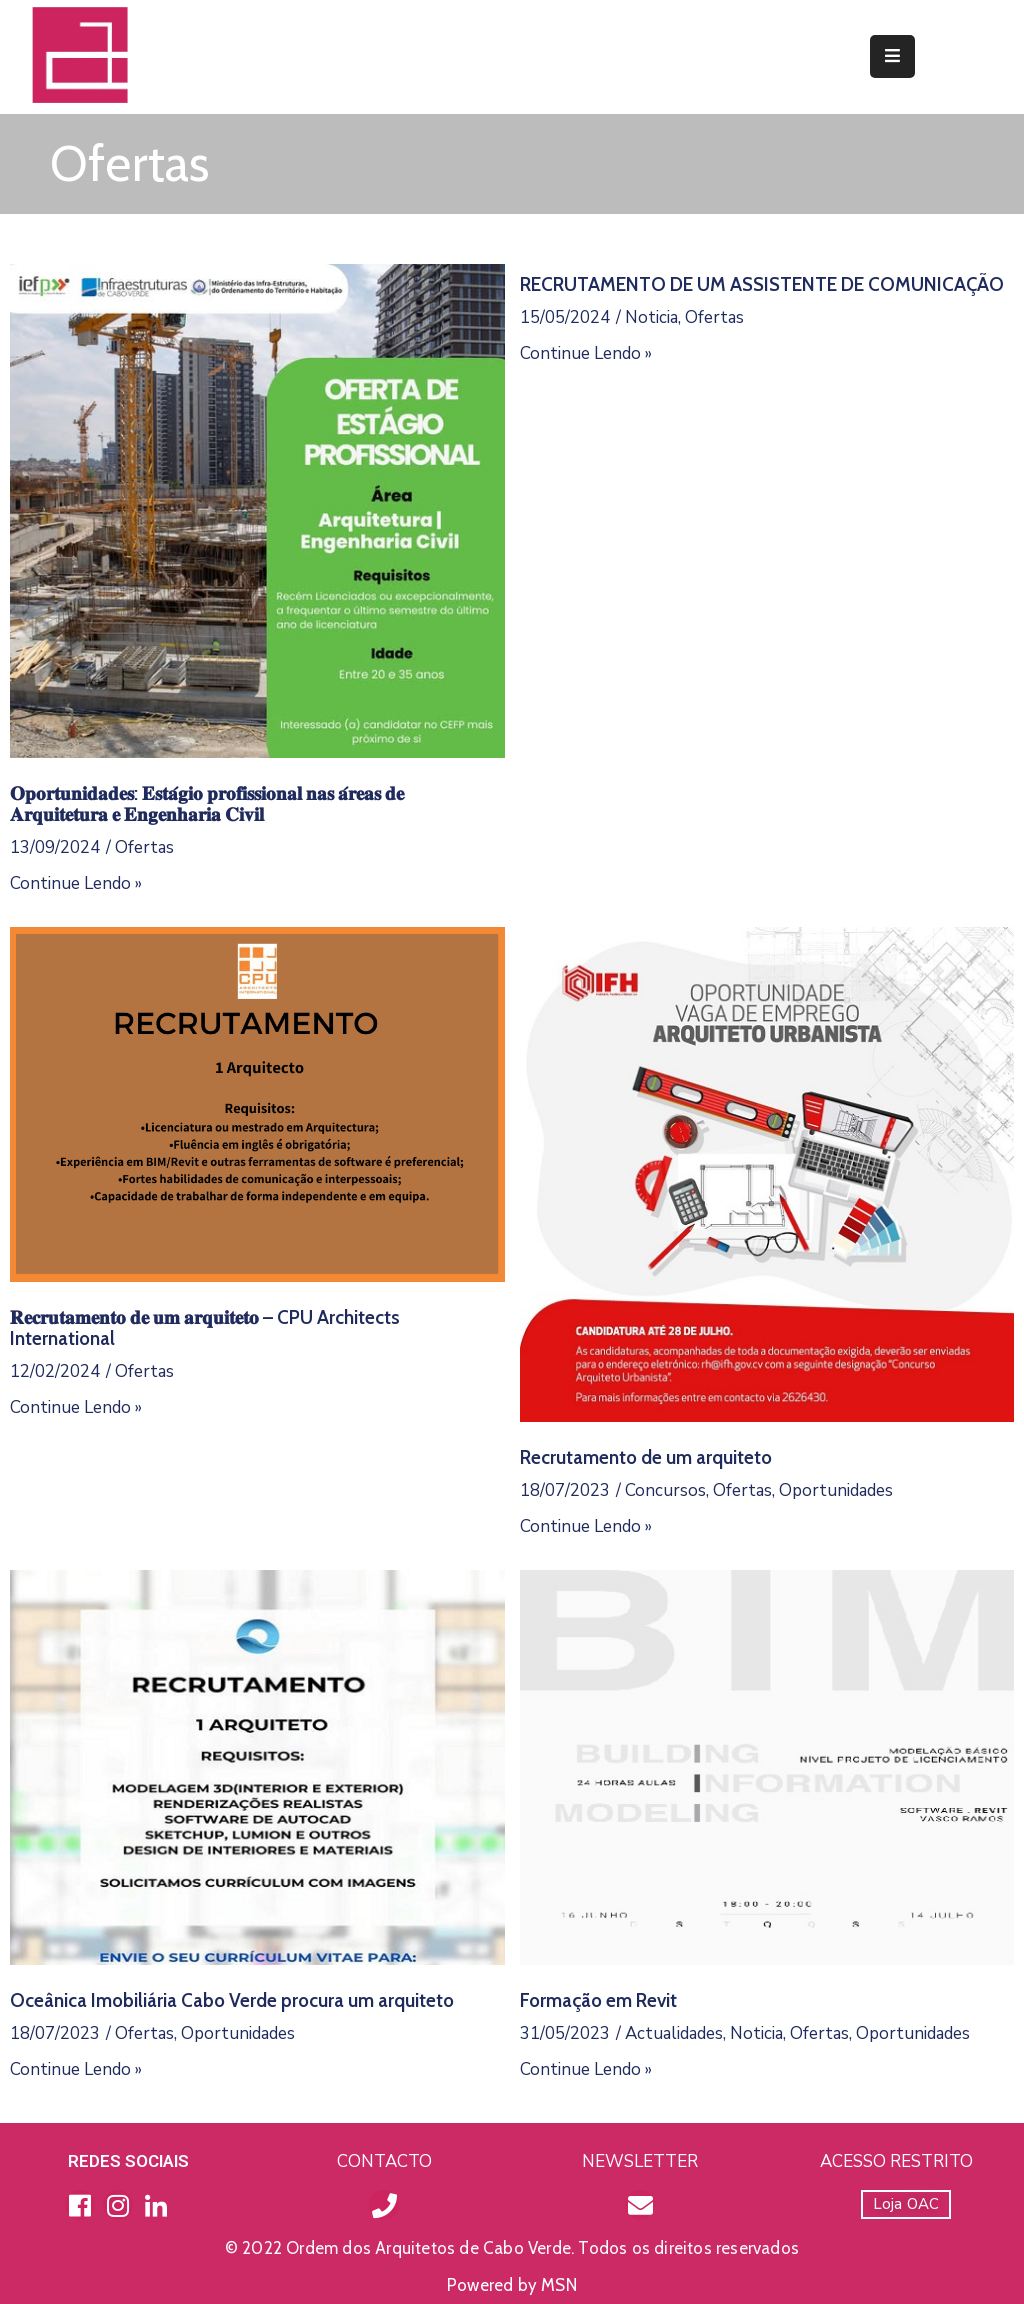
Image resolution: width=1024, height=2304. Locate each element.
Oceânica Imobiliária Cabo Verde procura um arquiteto (232, 2000)
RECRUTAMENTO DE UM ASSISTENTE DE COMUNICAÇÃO (762, 284)
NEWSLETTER (640, 2161)
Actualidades (674, 2033)
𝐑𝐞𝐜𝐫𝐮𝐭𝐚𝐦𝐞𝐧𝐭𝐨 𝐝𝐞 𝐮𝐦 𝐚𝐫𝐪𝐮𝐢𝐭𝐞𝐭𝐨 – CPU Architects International (205, 1328)
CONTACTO (384, 2161)
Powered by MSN (512, 2285)
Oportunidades (836, 1490)
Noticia (651, 317)
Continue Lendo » (76, 883)
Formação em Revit (598, 2000)
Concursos (665, 1490)
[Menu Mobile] (892, 56)
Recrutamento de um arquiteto (646, 1457)
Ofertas (144, 847)
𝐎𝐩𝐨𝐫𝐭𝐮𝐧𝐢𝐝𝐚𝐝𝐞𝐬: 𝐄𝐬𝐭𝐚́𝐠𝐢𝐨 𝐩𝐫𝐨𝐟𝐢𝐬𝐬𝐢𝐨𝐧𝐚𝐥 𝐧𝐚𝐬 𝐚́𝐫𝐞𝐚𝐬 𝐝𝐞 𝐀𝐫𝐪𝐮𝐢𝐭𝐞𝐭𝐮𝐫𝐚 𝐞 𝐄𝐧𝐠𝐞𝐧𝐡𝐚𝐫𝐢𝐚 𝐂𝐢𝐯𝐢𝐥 (207, 804)
